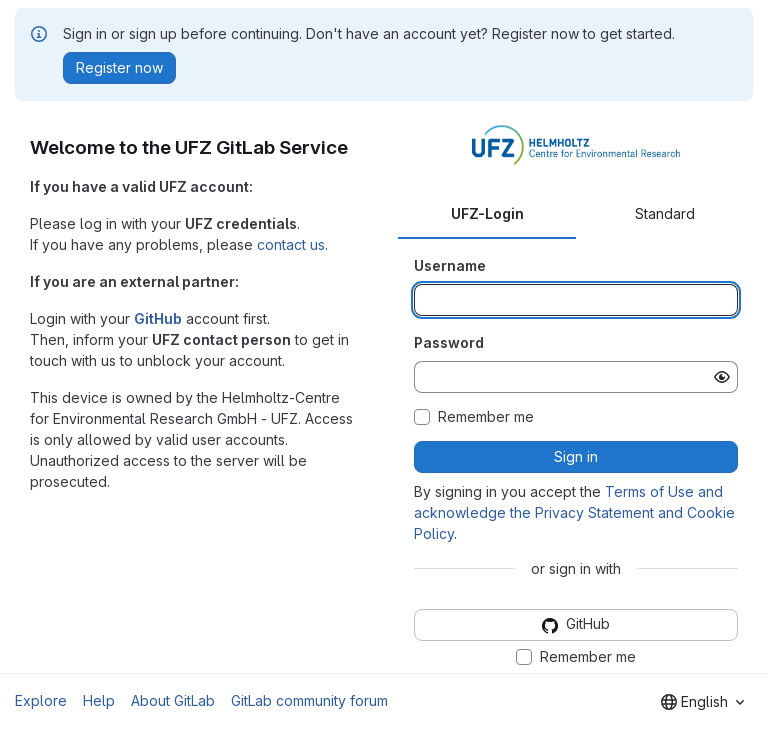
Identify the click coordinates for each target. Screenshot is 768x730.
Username (450, 265)
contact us (291, 244)
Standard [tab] (665, 213)
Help (99, 700)
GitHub (158, 318)
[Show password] (722, 377)
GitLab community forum (309, 700)
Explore (41, 700)
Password (449, 342)
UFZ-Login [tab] (487, 213)
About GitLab (173, 700)
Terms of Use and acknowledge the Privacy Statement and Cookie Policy (574, 512)
